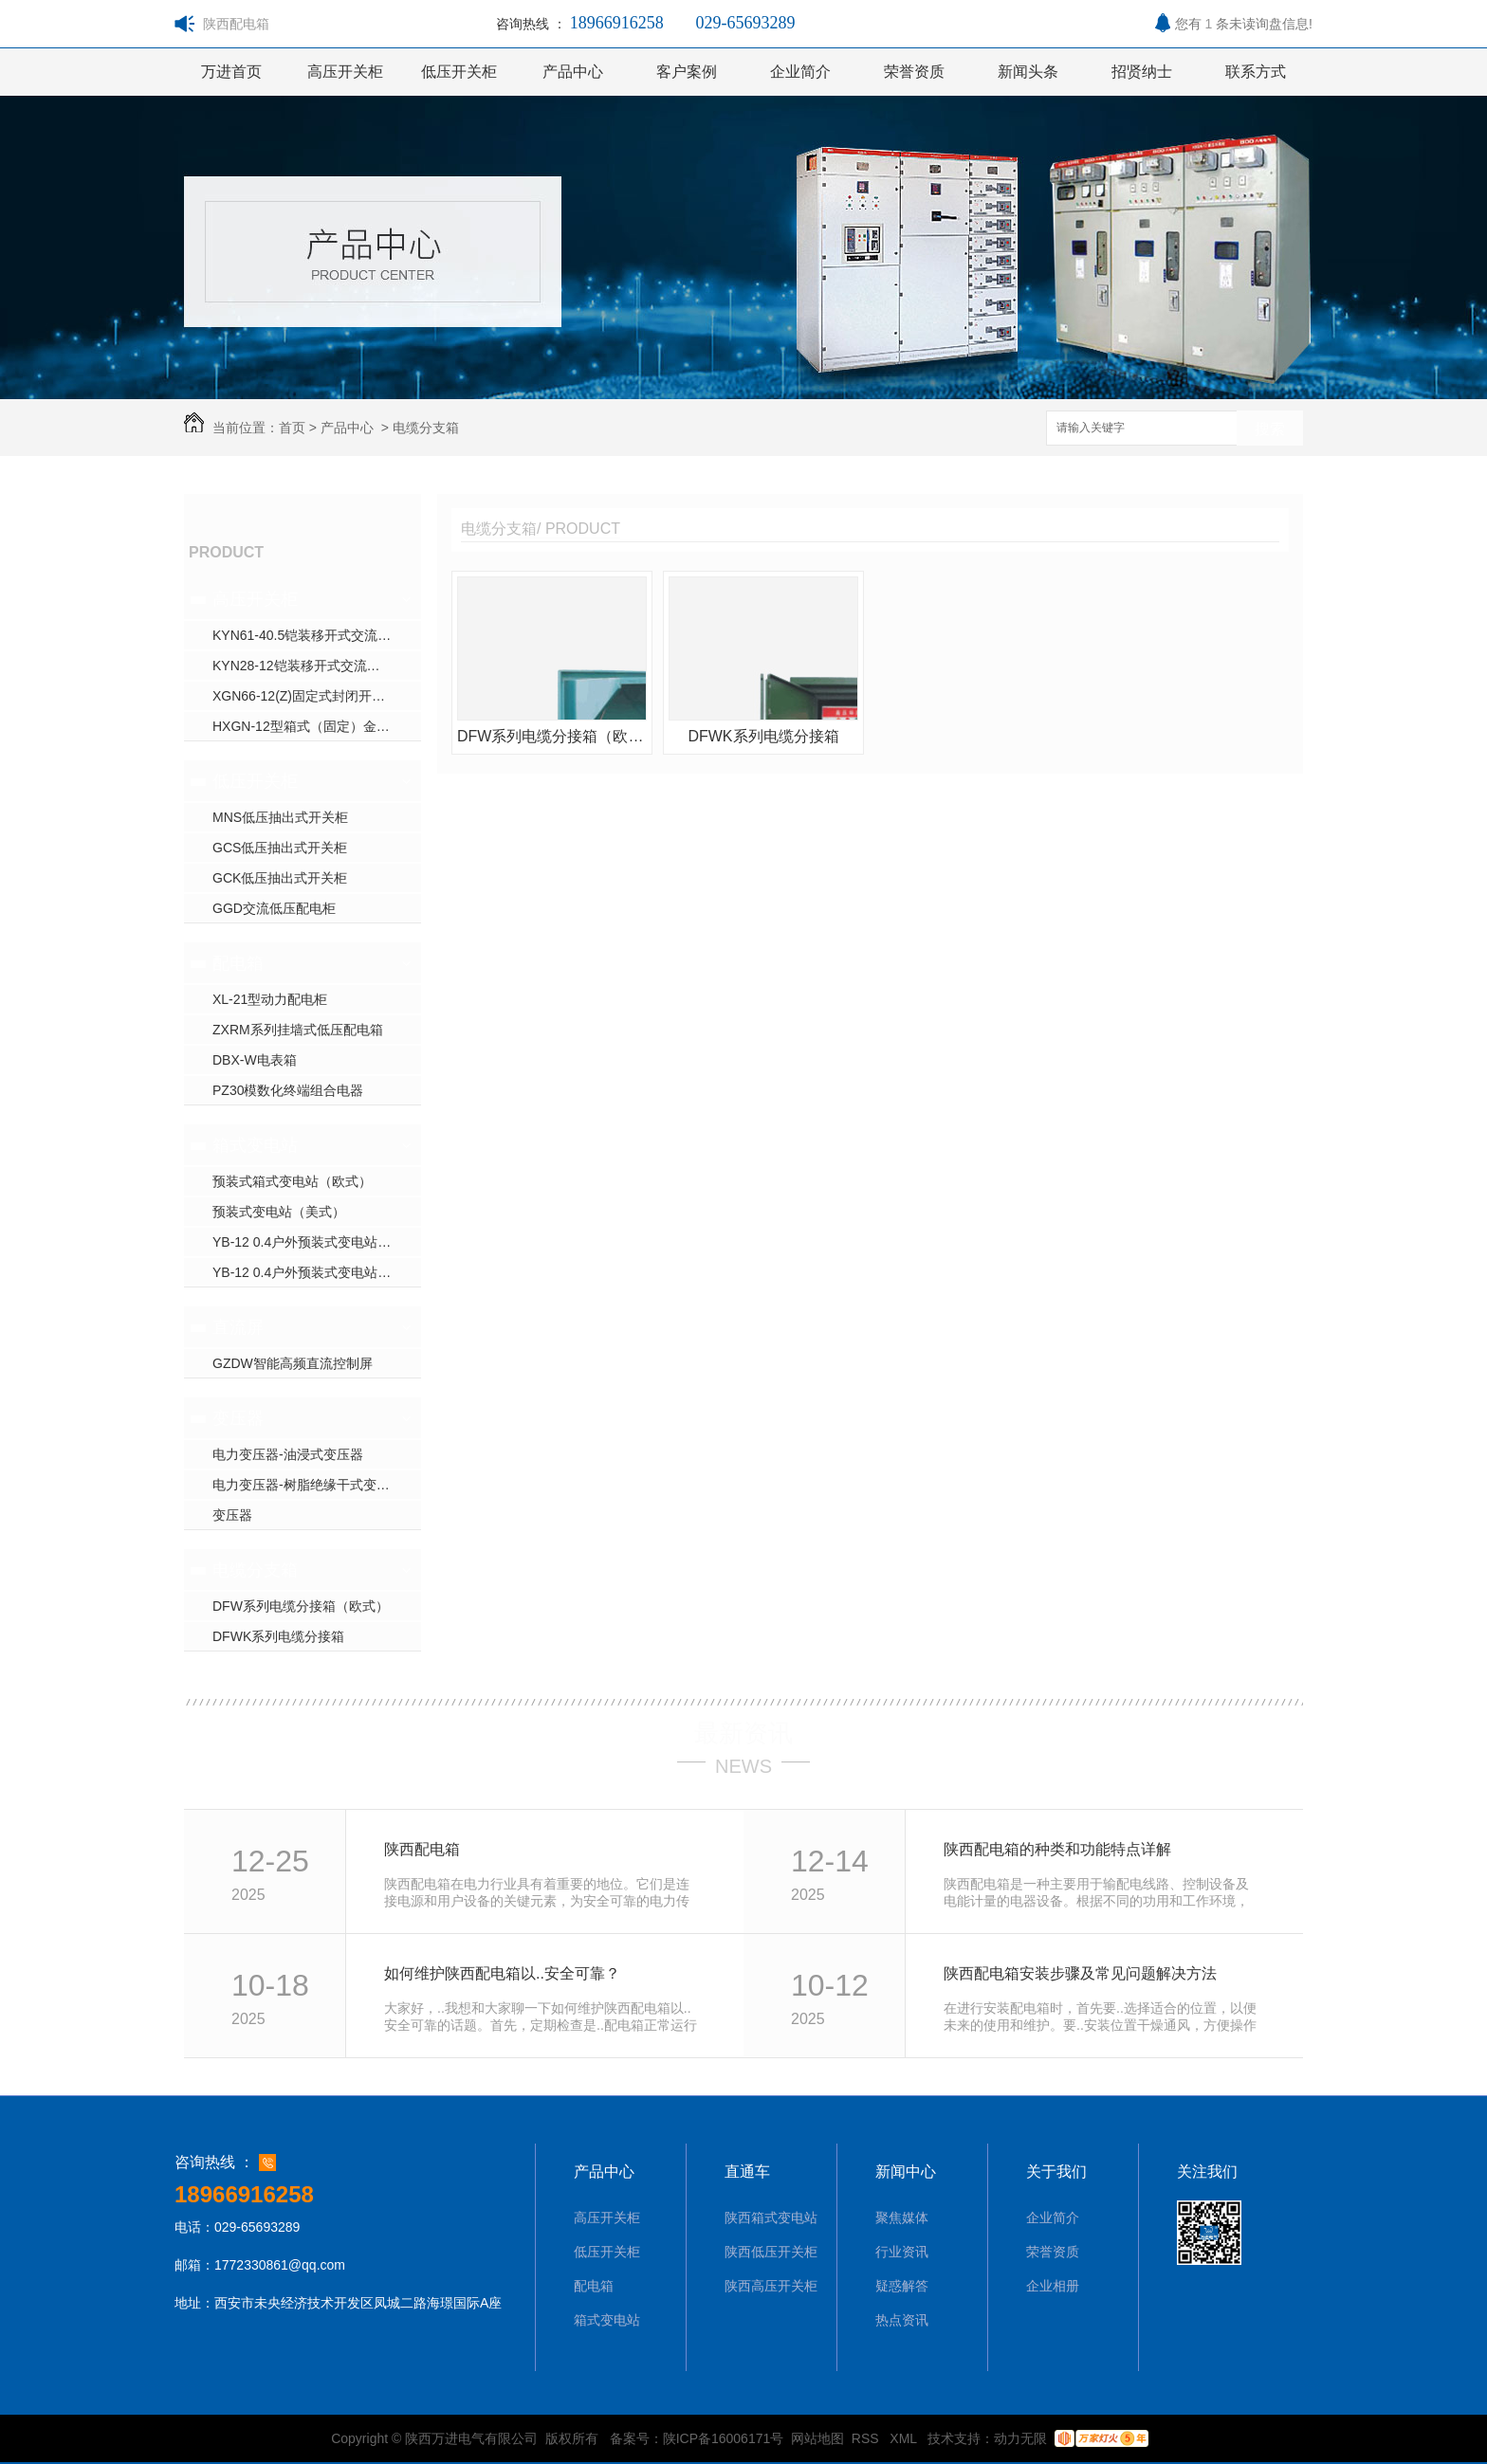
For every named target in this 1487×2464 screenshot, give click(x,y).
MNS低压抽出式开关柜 (280, 817)
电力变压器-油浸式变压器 (287, 1454)
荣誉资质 (914, 72)
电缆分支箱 (426, 427)
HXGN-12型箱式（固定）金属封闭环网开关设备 (316, 726)
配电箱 (238, 963)
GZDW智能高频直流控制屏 (292, 1363)
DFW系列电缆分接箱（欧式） (300, 1606)
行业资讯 (901, 2251)
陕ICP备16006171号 (723, 2438)
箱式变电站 (255, 1145)
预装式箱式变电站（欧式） (292, 1181)
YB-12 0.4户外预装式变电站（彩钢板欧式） (316, 1272)
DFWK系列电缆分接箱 (278, 1636)
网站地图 (817, 2438)
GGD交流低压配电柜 (274, 908)
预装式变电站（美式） (278, 1211)
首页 (292, 427)
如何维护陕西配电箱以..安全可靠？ (502, 1973)
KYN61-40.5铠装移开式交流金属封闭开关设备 (316, 635)
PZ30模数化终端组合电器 (287, 1090)
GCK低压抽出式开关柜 (279, 877)
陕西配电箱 (422, 1849)
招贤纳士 (1141, 72)
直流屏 (238, 1327)
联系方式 (1255, 72)
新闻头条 (1028, 72)
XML (905, 2438)
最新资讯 (743, 1733)
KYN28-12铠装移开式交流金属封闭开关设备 (316, 665)
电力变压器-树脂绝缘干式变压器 (307, 1484)
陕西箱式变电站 (771, 2217)
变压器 (238, 1418)
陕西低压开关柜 (771, 2251)
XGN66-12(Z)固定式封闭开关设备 (312, 695)
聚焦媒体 (901, 2217)
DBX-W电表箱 (254, 1060)
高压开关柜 (345, 72)
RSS (867, 2438)
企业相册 (1052, 2285)
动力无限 (1020, 2438)
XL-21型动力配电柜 (269, 999)
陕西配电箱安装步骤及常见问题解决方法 (1080, 1973)
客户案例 (686, 72)
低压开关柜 (459, 72)
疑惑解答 (901, 2285)
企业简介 (800, 72)
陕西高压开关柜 (771, 2285)
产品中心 (572, 72)
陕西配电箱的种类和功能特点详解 (1057, 1849)
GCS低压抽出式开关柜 (279, 847)
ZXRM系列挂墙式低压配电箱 (297, 1029)
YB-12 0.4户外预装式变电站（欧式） (316, 1242)
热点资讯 (901, 2319)
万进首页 (231, 72)
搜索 (1270, 429)
